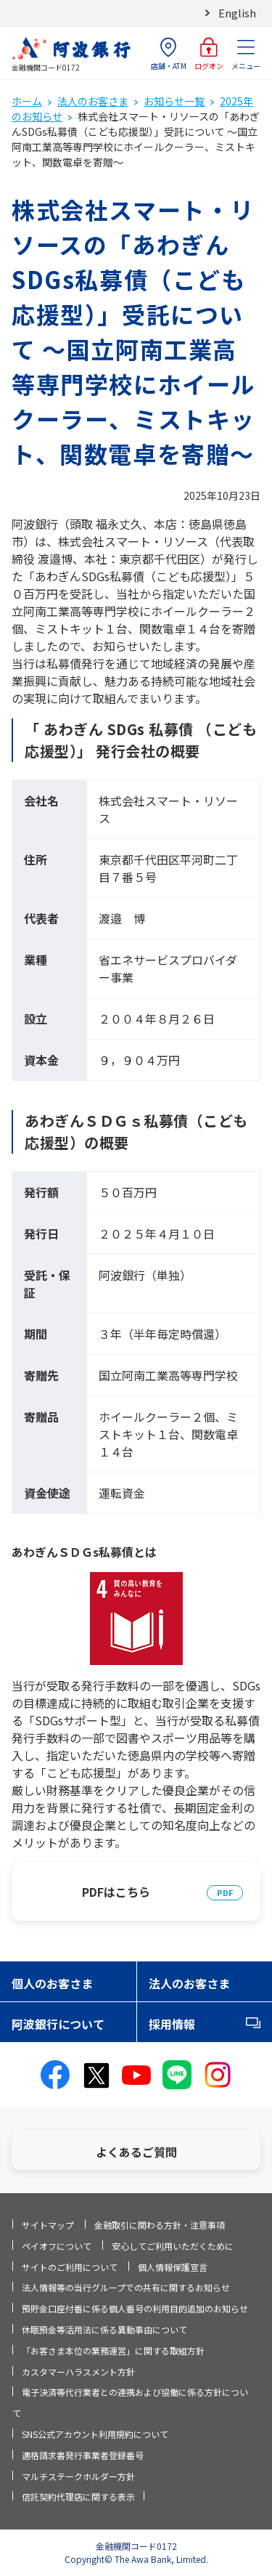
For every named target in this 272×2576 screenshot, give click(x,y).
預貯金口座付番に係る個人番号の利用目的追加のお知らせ (135, 2308)
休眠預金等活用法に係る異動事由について (104, 2329)
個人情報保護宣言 (172, 2267)
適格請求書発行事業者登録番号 (83, 2455)
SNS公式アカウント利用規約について (95, 2434)
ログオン (208, 54)
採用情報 (172, 2024)
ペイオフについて (56, 2246)
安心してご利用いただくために (173, 2246)
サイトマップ (48, 2225)
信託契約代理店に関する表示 (78, 2496)
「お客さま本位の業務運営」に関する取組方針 (113, 2350)
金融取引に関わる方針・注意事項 (159, 2225)
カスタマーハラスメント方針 (78, 2371)
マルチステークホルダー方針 (78, 2476)
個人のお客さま (52, 1983)
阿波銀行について (58, 2024)
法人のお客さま (92, 101)
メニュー (245, 54)
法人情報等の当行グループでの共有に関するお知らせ (126, 2287)
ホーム (27, 101)
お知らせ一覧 (174, 101)
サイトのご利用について (70, 2267)
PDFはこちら (116, 1891)
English (237, 12)
